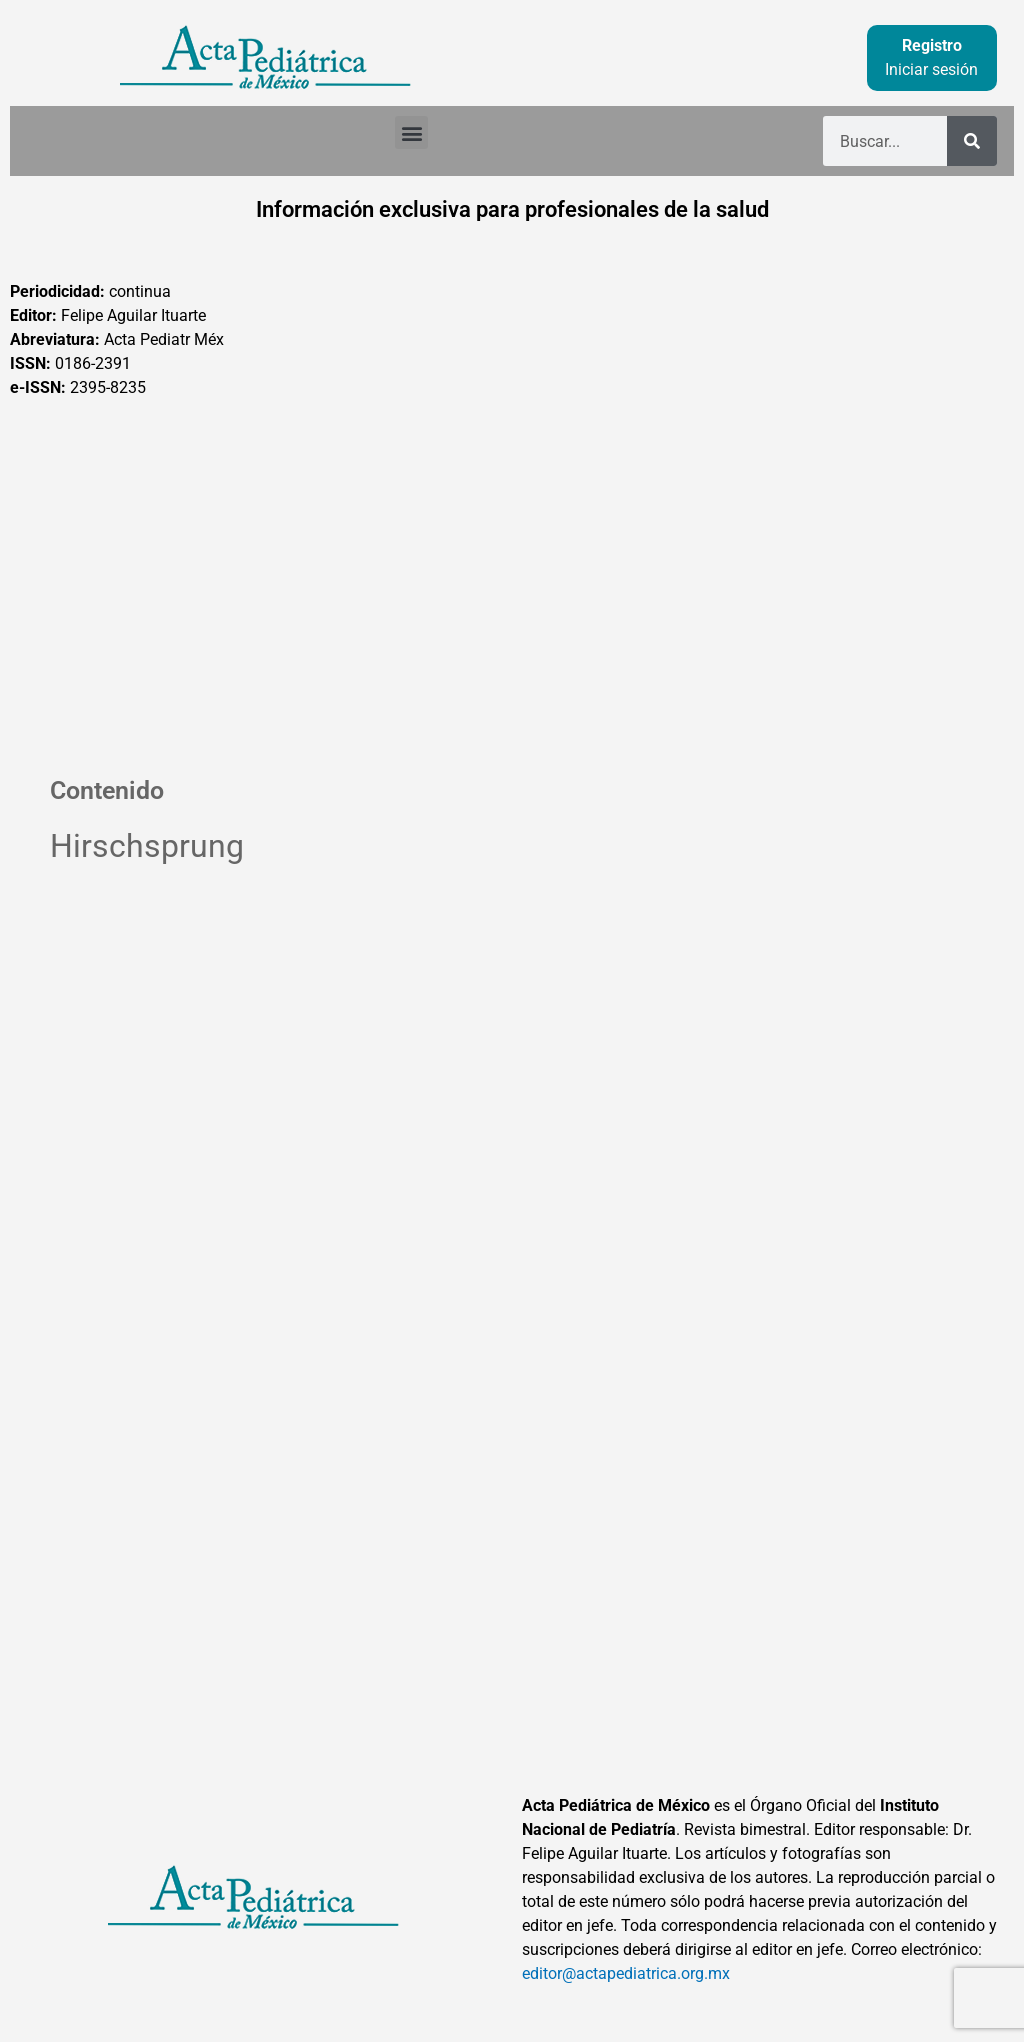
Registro (932, 45)
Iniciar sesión (931, 69)
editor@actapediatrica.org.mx (626, 1973)
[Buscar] (972, 141)
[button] (411, 132)
